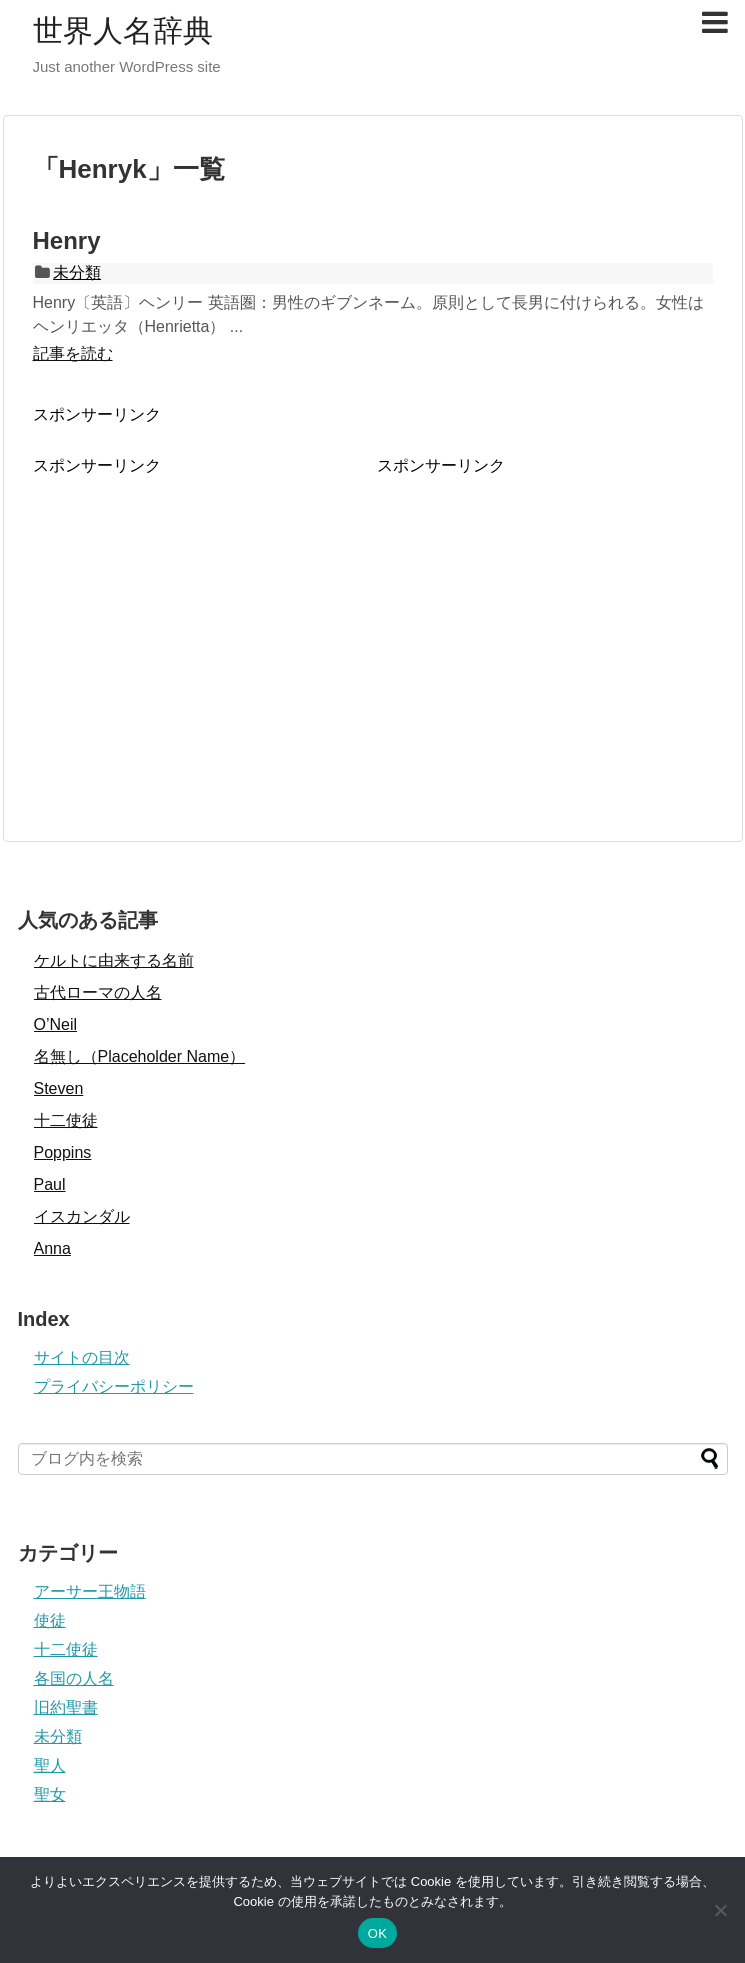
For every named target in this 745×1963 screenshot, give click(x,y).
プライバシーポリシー (114, 1386)
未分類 (77, 272)
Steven (59, 1088)
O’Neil (56, 1024)
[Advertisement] (201, 617)
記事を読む (73, 353)
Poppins (63, 1152)
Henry (67, 240)
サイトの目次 (82, 1357)
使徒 (50, 1620)
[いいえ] (720, 1910)
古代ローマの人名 (98, 992)
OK (377, 1933)
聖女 (50, 1794)
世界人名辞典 (123, 30)
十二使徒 (66, 1120)
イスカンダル (82, 1216)
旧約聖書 (66, 1707)
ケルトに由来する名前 (114, 960)
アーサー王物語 (90, 1591)
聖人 (50, 1765)
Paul (50, 1184)
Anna (52, 1248)
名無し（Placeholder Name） (140, 1056)
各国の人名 (74, 1678)
